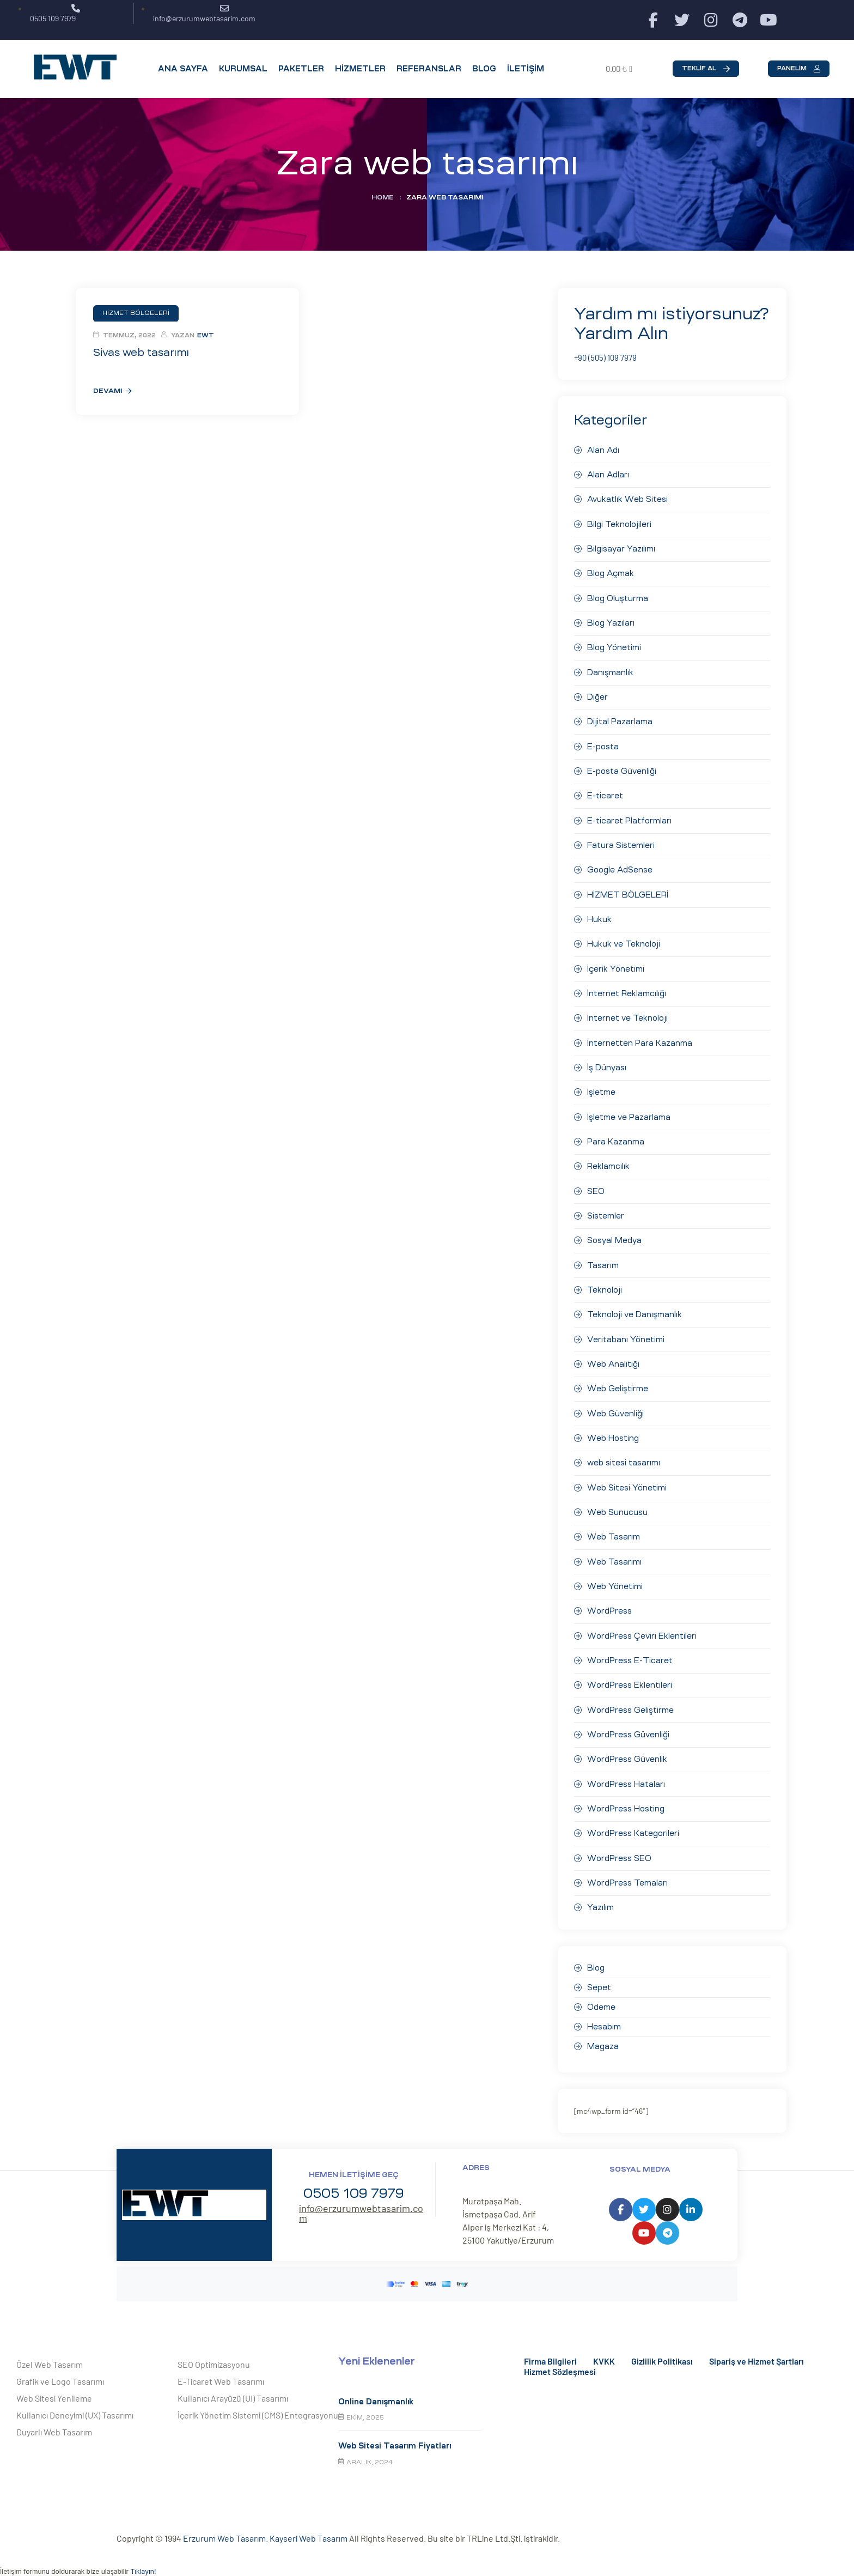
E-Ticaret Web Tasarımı (221, 2371)
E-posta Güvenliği (621, 768)
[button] (706, 68)
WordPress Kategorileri (633, 1824)
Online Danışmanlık (375, 2391)
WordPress (609, 1603)
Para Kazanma (615, 1137)
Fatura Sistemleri (621, 842)
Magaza (603, 2036)
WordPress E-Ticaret (629, 1652)
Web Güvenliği (615, 1406)
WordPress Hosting (625, 1799)
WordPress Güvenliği (628, 1725)
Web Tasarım (613, 1529)
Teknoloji (604, 1284)
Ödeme (601, 1997)
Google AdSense (619, 866)
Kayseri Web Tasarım (308, 2528)
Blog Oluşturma (617, 597)
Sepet (599, 1977)
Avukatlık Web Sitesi (627, 498)
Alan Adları (608, 474)
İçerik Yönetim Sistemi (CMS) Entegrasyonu (258, 2404)
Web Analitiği (613, 1357)
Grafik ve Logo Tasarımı (60, 2371)
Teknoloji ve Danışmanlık (634, 1308)
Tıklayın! (143, 2561)
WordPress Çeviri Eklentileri (641, 1627)
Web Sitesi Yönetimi (626, 1480)
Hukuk (599, 915)
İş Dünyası (606, 1063)
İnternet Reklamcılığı (626, 989)
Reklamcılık (608, 1161)
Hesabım (604, 2017)
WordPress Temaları (627, 1873)
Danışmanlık (610, 670)
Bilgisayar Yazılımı (621, 547)
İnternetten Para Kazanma (639, 1038)
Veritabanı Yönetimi (625, 1333)
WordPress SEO (619, 1848)
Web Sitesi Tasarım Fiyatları (394, 2436)
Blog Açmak (610, 572)
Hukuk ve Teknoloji (623, 940)
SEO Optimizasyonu (214, 2354)
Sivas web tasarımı (139, 352)
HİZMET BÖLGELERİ (627, 891)
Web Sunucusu (617, 1504)
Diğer (597, 695)
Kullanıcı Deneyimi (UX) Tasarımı (74, 2404)
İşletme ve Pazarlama (628, 1112)
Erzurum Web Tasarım (224, 2528)
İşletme (601, 1088)
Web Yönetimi (614, 1578)
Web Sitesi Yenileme (54, 2388)
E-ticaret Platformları (629, 817)
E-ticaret (605, 793)
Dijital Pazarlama (619, 719)
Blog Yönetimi (614, 646)
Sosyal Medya (614, 1235)
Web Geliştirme (617, 1382)
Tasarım (603, 1259)
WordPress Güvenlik (627, 1750)
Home (382, 197)
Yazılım (600, 1897)
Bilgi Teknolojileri (619, 523)
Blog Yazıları (611, 621)
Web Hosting (612, 1431)
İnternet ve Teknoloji (627, 1014)
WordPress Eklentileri (629, 1676)
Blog (596, 1958)
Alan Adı (603, 449)
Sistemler (605, 1210)
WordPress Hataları (625, 1774)
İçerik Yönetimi (615, 964)
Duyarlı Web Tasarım (54, 2421)
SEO (596, 1186)
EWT (205, 335)
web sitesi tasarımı (623, 1455)
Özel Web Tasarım (49, 2354)
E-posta (603, 744)
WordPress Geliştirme (630, 1701)
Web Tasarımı (614, 1553)
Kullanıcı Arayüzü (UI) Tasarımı (233, 2388)
